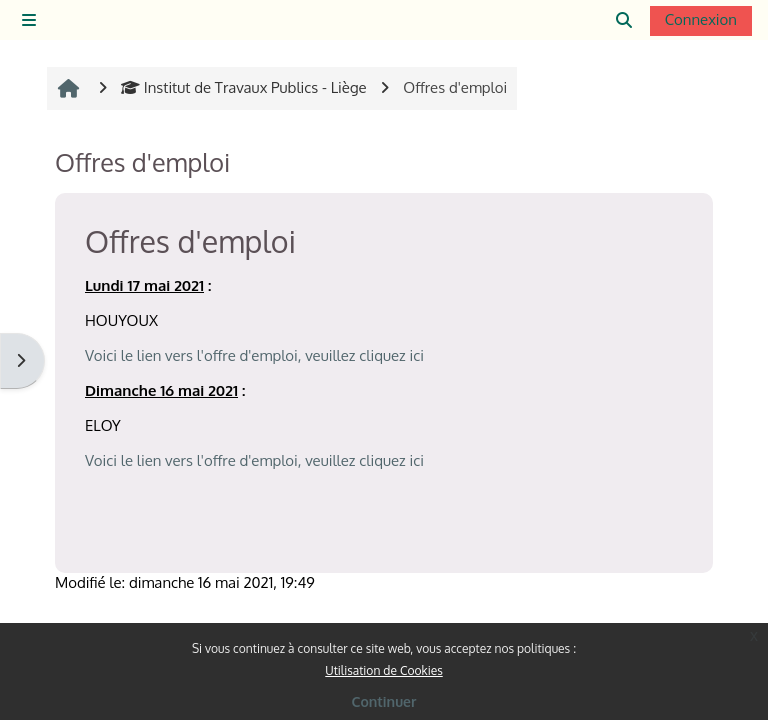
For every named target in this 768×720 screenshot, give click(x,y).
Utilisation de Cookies (383, 670)
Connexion (701, 19)
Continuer (384, 701)
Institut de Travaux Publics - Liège (244, 87)
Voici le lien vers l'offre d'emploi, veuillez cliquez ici (254, 355)
